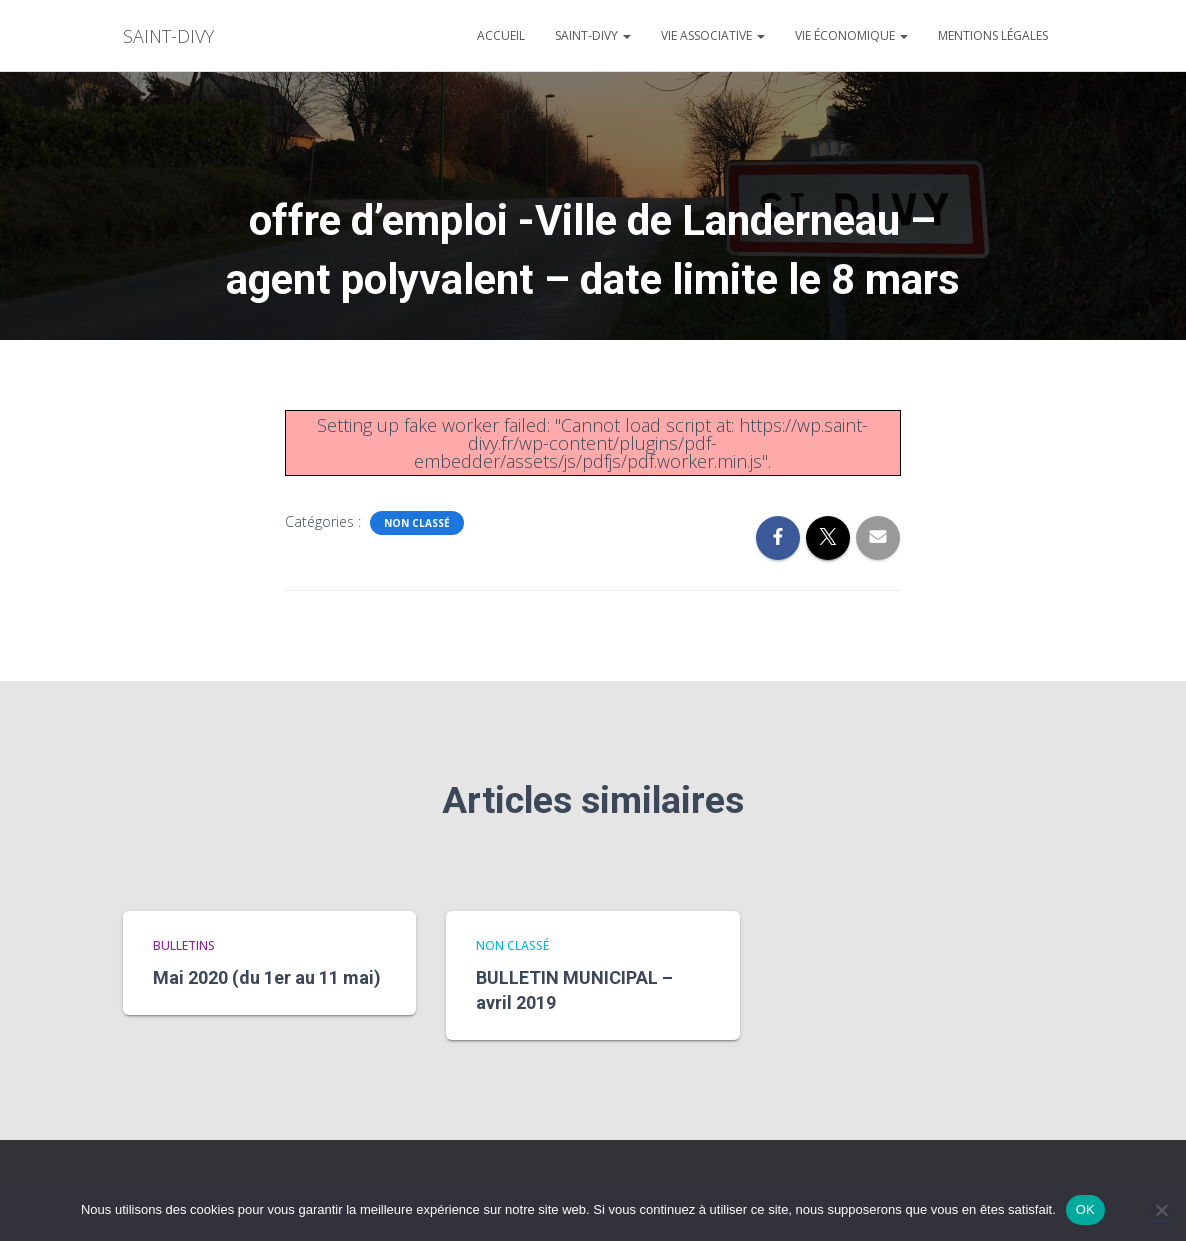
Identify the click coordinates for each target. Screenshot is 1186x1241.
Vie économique (851, 35)
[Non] (1161, 1210)
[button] (626, 35)
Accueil (501, 35)
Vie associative (713, 35)
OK (1085, 1209)
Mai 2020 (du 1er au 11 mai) (267, 977)
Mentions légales (993, 35)
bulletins (184, 945)
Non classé (417, 523)
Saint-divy (593, 35)
